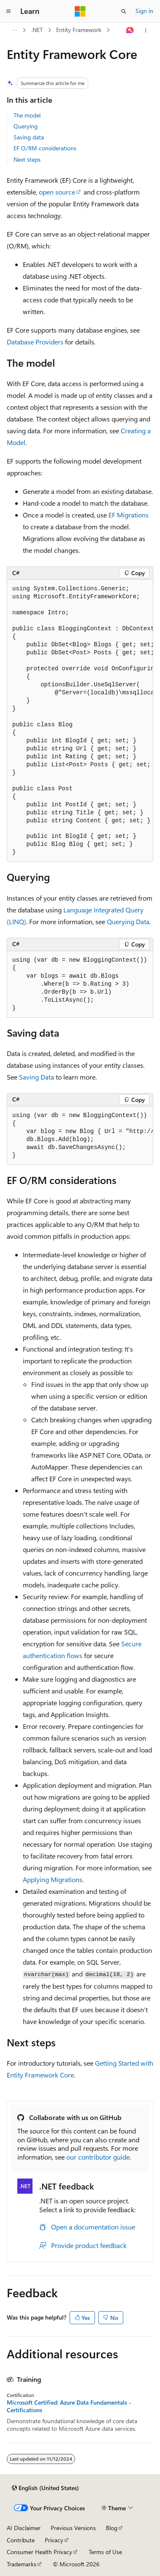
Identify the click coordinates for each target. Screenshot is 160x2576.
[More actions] (145, 30)
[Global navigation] (8, 11)
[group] (80, 721)
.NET (37, 30)
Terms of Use (105, 2552)
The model (27, 115)
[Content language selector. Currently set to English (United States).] (45, 2488)
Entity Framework (78, 30)
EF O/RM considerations (45, 148)
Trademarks (21, 2564)
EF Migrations (128, 514)
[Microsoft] (80, 11)
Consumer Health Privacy (39, 2552)
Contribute (21, 2540)
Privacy (54, 2540)
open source (57, 191)
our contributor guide (98, 2156)
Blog (111, 2528)
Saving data (29, 137)
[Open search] (123, 11)
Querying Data (128, 921)
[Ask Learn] (130, 30)
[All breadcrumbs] (14, 30)
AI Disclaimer (24, 2528)
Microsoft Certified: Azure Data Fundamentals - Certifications (69, 2406)
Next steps (27, 159)
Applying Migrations (52, 1879)
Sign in (144, 11)
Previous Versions (73, 2528)
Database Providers (35, 341)
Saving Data (36, 1076)
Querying (26, 126)
